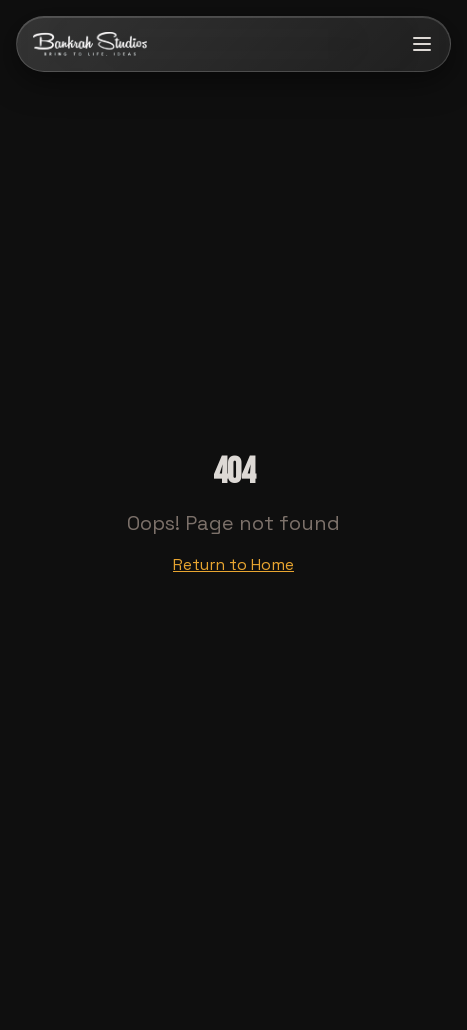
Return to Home (233, 564)
